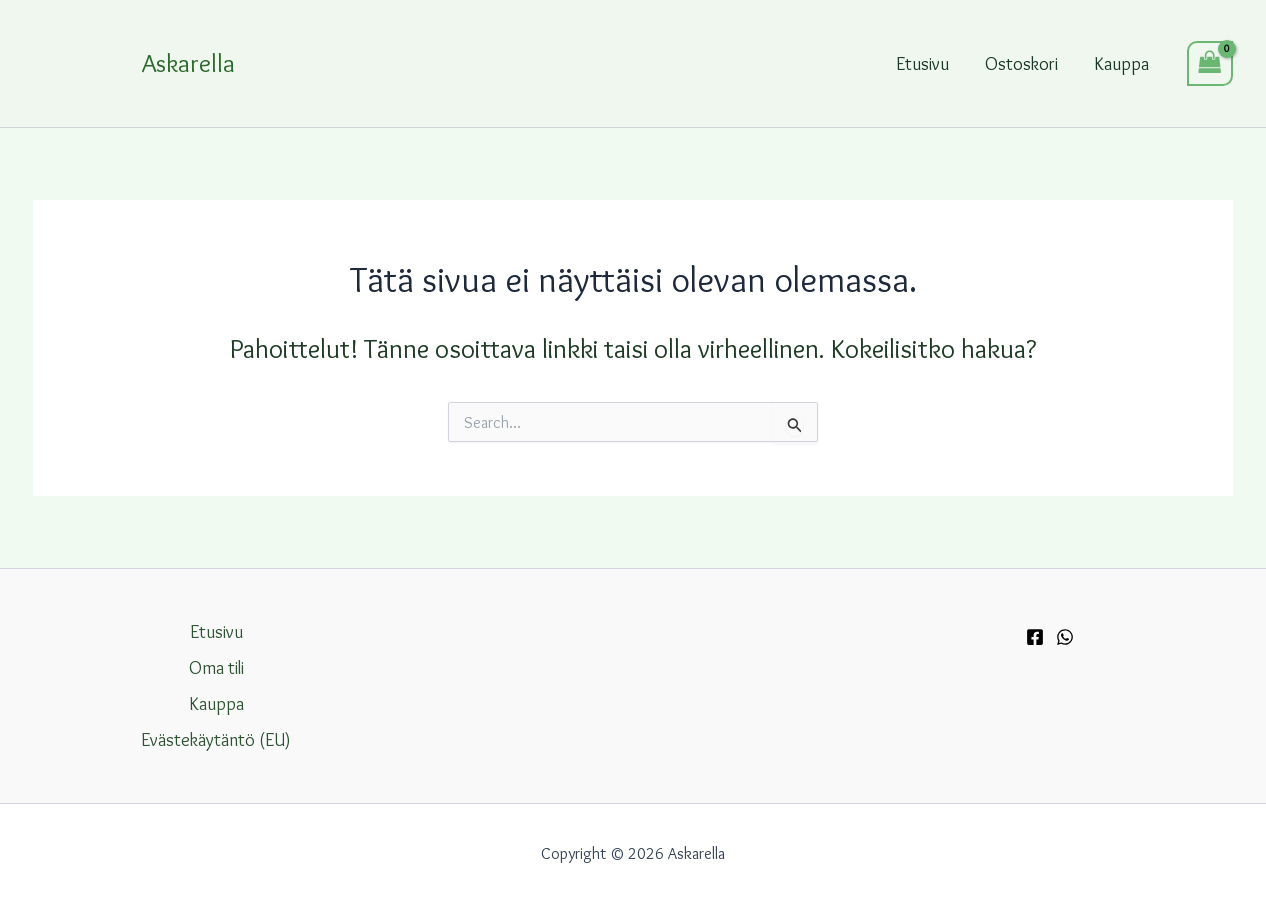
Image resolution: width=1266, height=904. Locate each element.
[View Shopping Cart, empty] (1210, 63)
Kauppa (1121, 64)
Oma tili (216, 668)
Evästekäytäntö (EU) (216, 740)
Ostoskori (1021, 64)
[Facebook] (1035, 637)
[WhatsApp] (1065, 637)
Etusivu (922, 64)
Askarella (188, 63)
